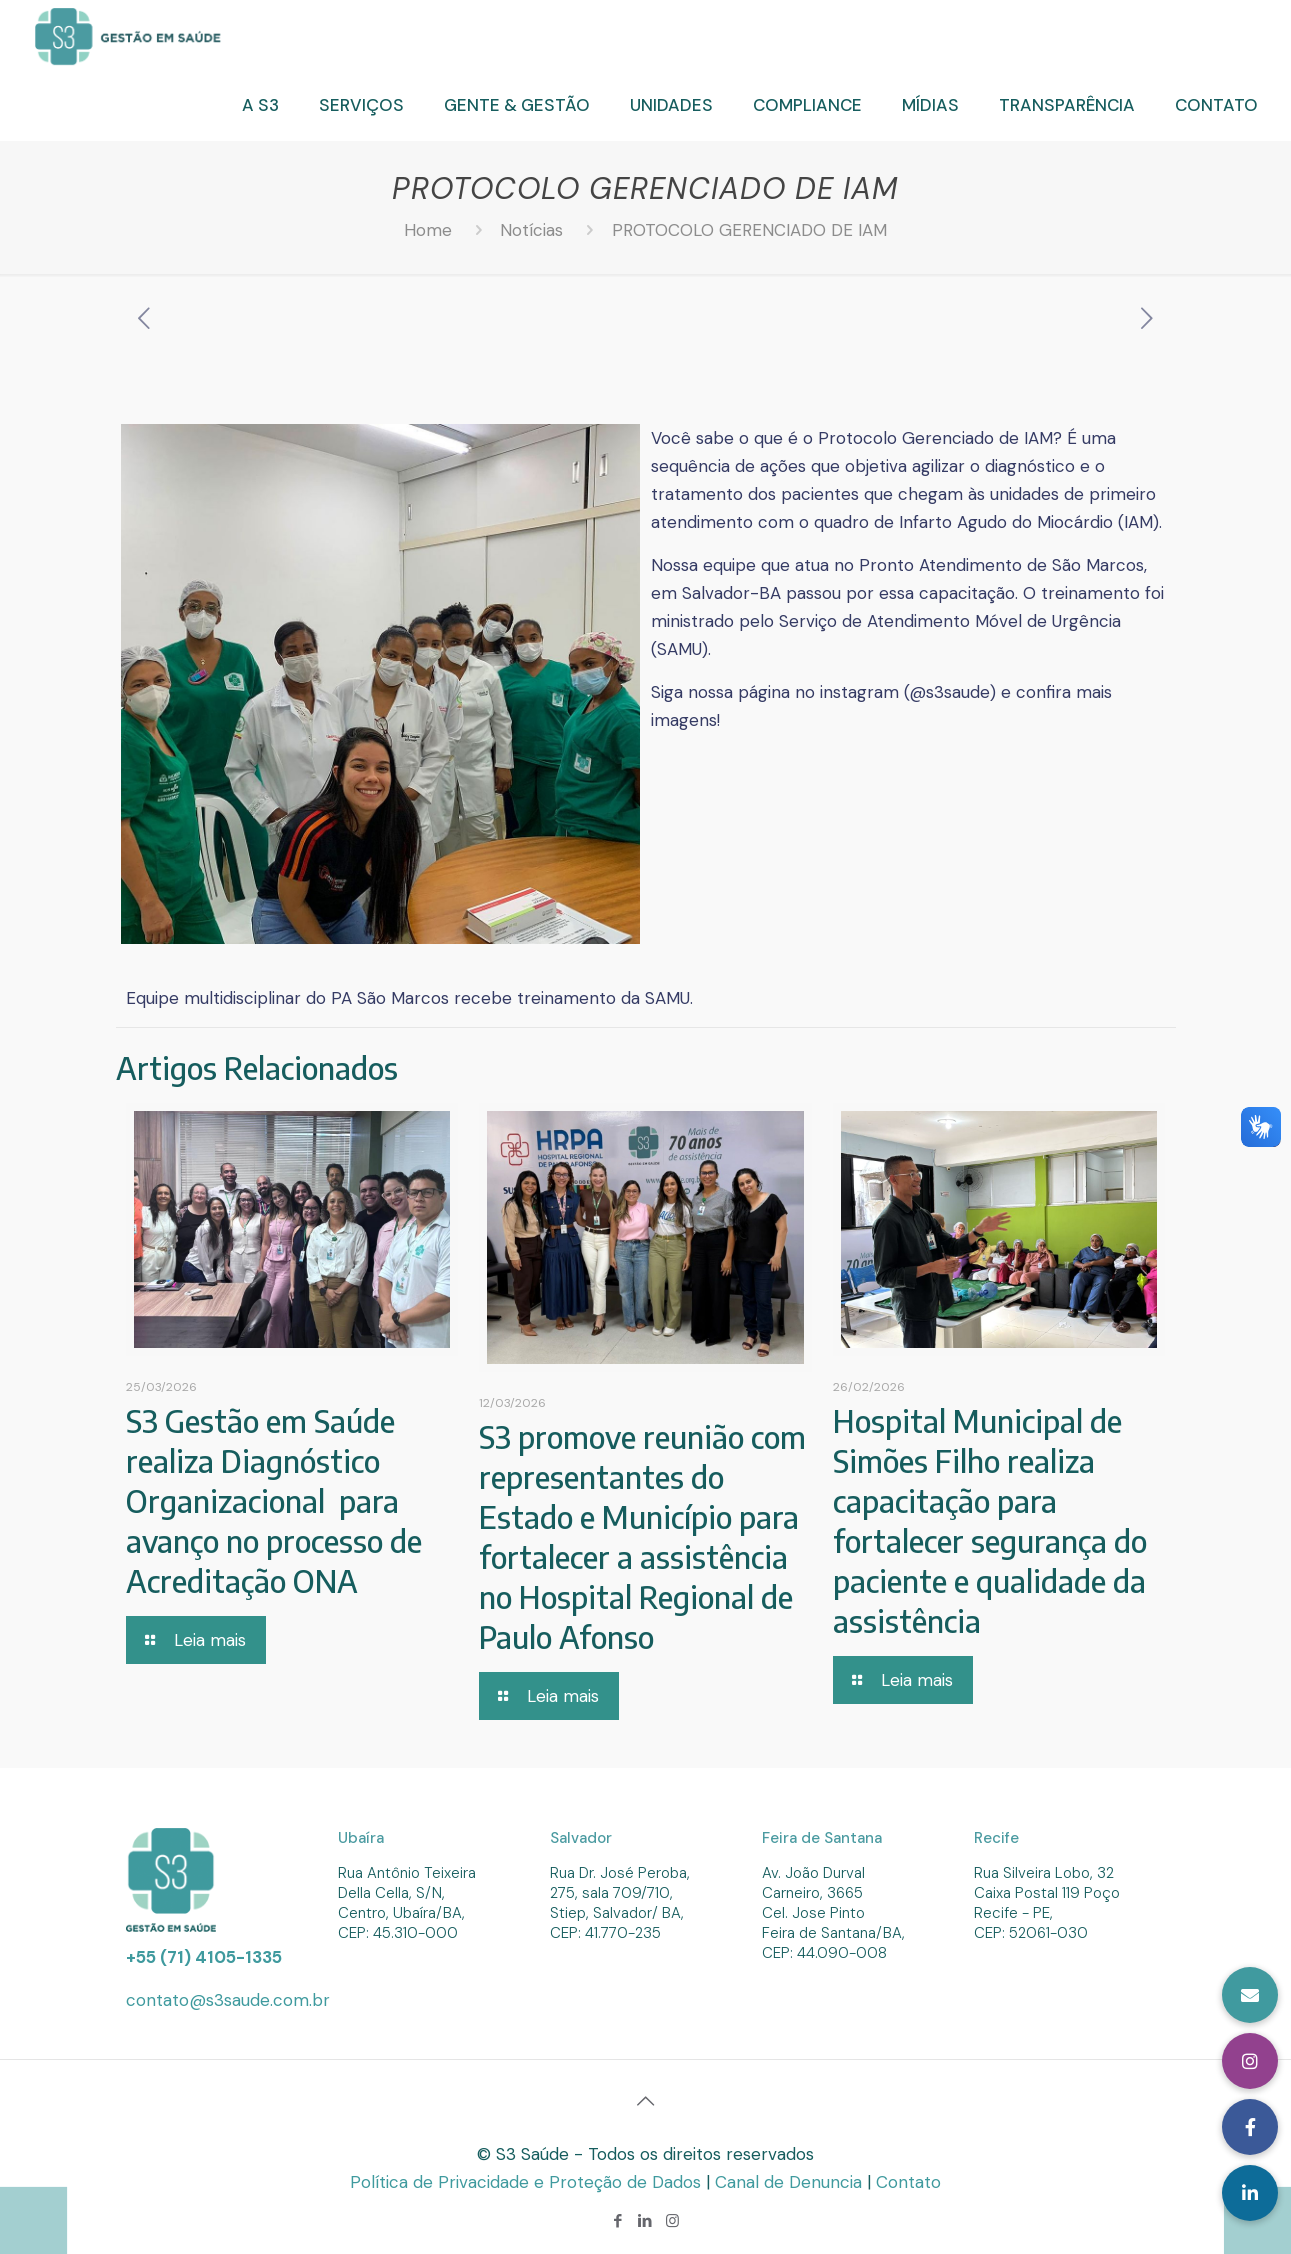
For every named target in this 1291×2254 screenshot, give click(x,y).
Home (428, 230)
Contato (908, 2182)
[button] (1250, 2193)
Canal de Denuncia (791, 2182)
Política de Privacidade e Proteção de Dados (528, 2182)
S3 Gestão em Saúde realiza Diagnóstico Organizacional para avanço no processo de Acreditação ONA (274, 1501)
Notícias (531, 230)
